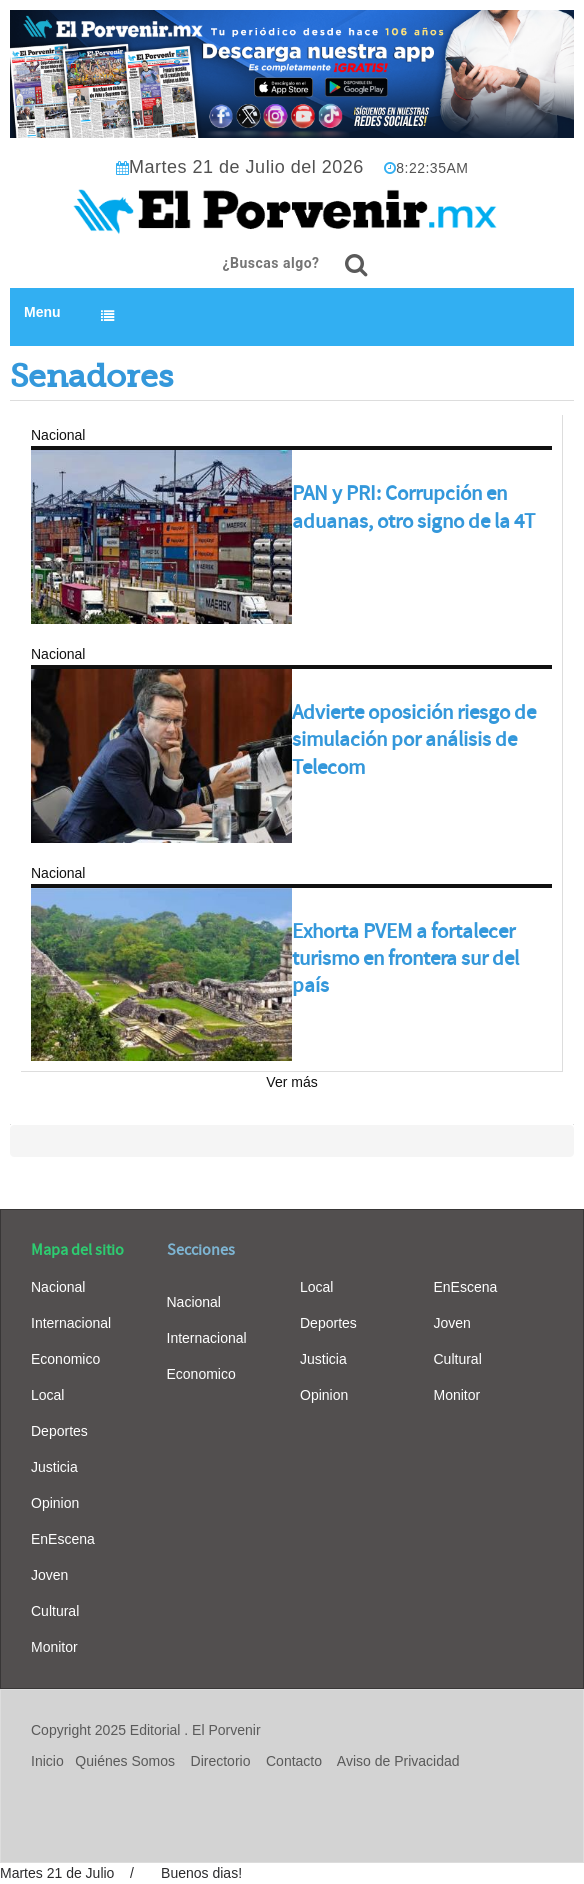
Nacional (58, 1287)
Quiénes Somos (125, 1761)
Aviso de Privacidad (398, 1761)
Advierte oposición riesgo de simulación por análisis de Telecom (414, 740)
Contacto (294, 1761)
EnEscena (63, 1539)
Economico (65, 1359)
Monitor (54, 1647)
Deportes (59, 1431)
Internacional (71, 1323)
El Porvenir (226, 1730)
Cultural (55, 1611)
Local (47, 1395)
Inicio (47, 1761)
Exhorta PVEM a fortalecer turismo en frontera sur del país (405, 959)
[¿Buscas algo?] (356, 265)
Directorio (221, 1761)
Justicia (54, 1467)
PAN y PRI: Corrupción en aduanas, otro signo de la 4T (413, 507)
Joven (49, 1575)
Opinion (55, 1503)
